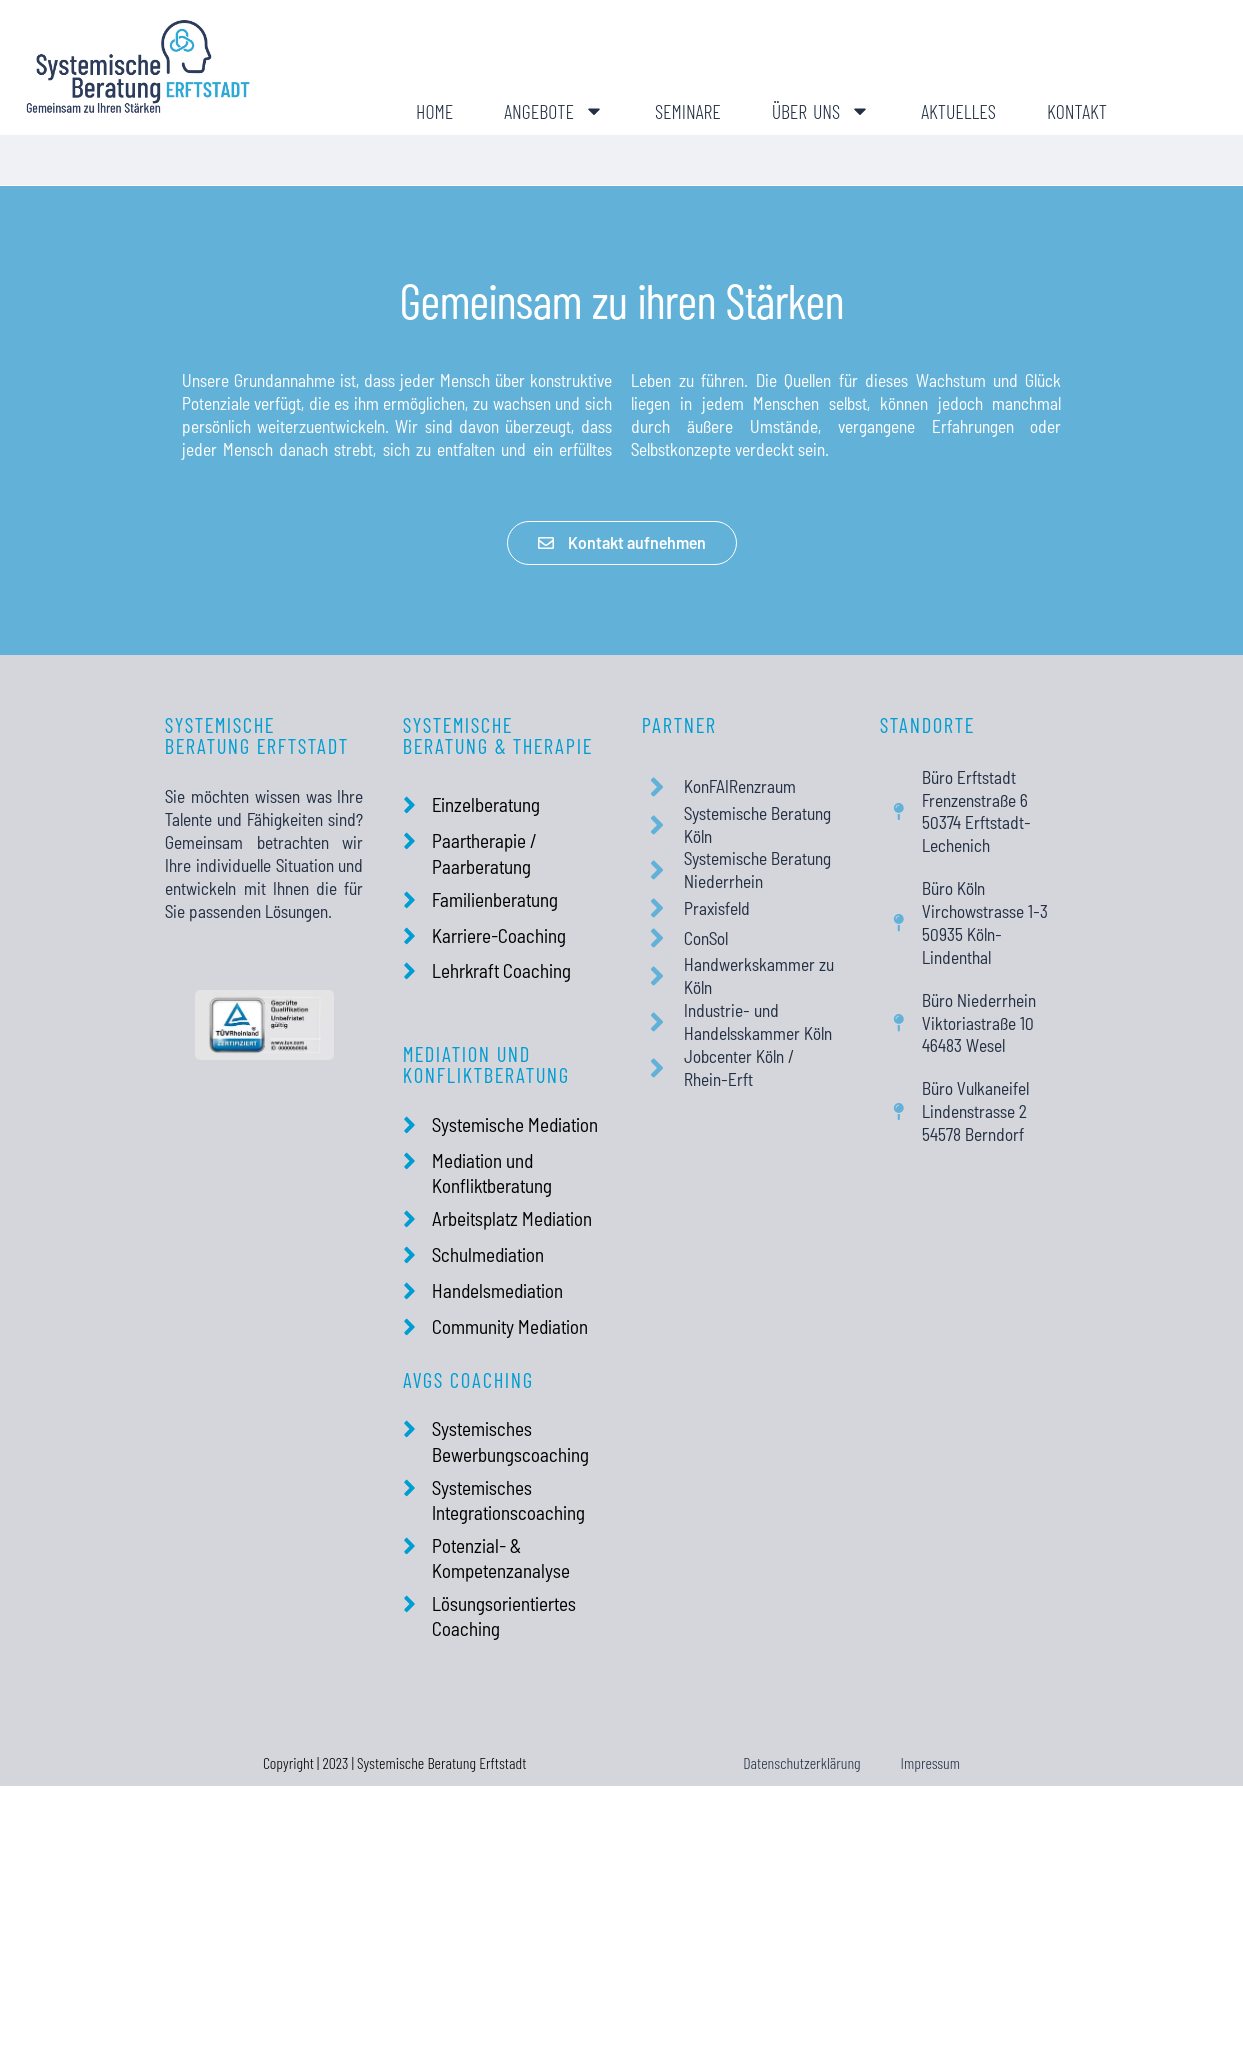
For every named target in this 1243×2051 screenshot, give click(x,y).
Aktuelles (958, 111)
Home (434, 111)
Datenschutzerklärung (801, 1762)
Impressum (930, 1762)
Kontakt (1077, 111)
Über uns (821, 111)
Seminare (688, 111)
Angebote (554, 111)
